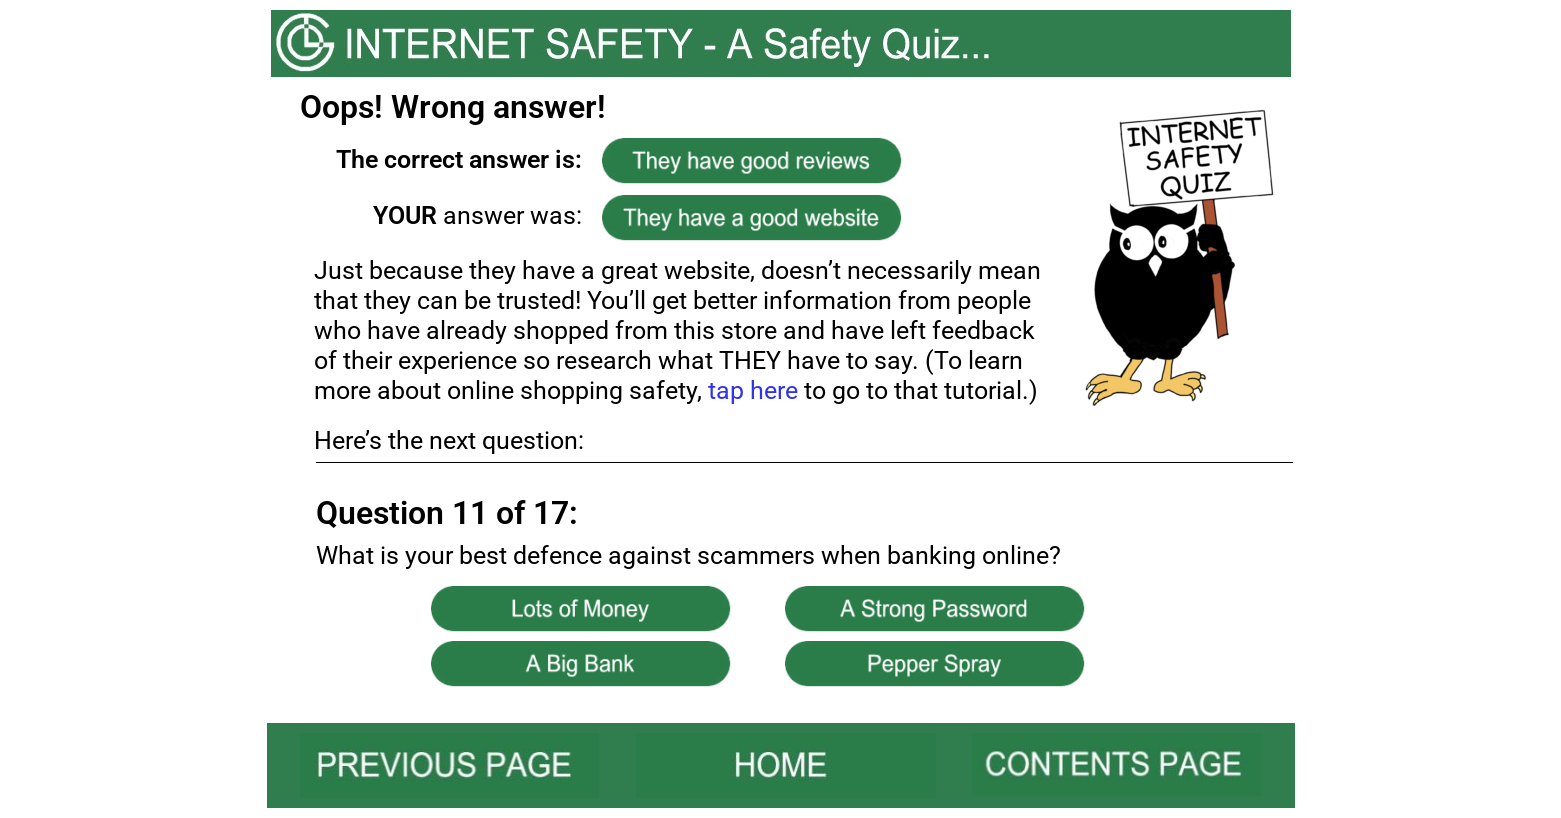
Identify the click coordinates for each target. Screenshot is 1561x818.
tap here (753, 390)
